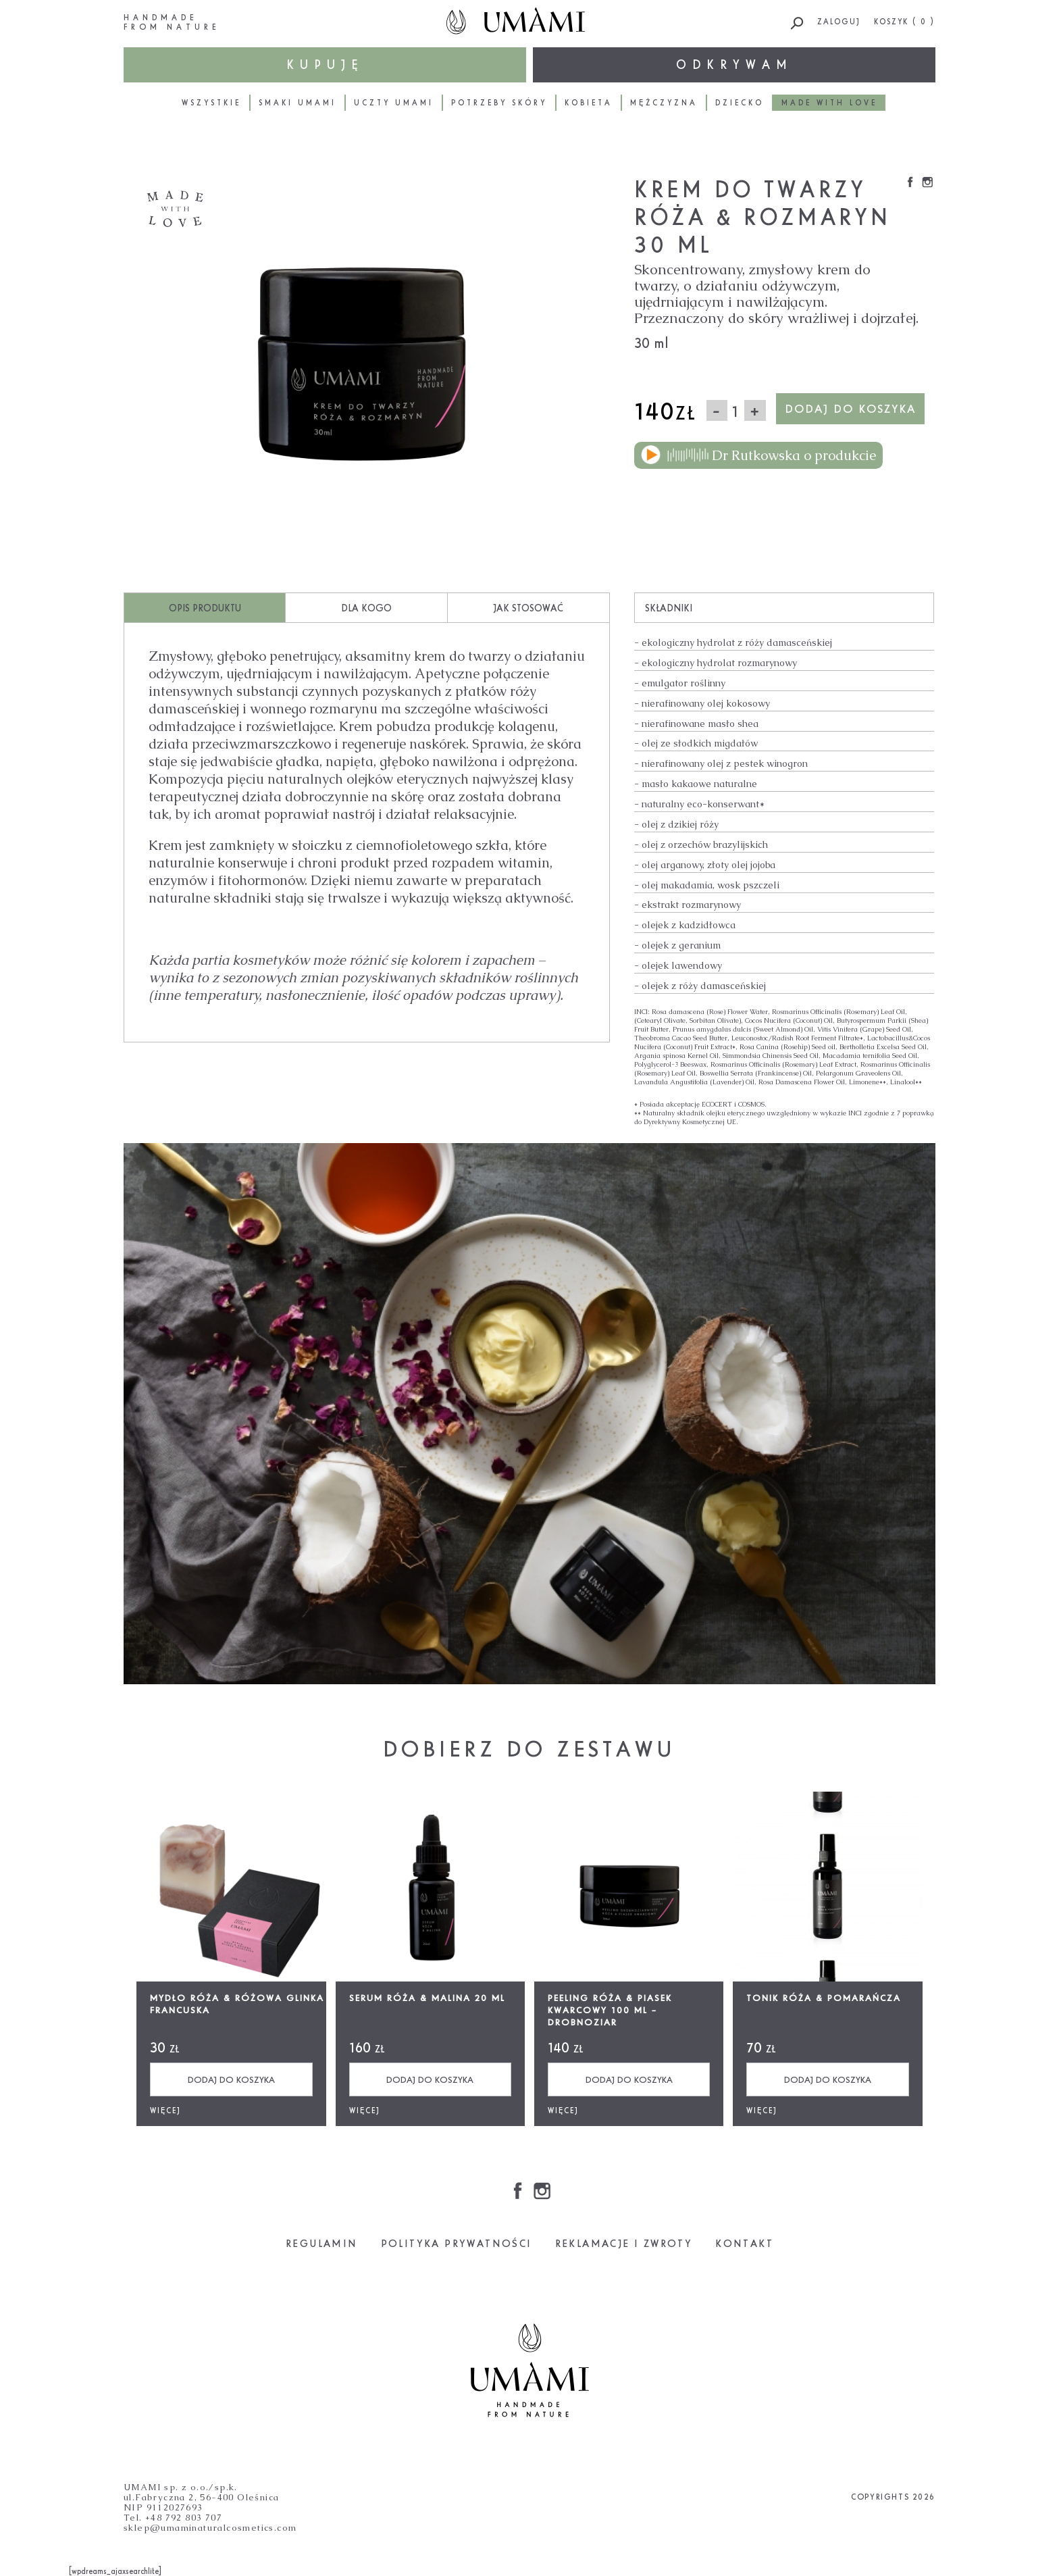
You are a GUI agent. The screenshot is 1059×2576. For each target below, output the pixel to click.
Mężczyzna (664, 102)
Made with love (829, 102)
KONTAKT (744, 2243)
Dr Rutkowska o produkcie (758, 454)
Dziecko (739, 102)
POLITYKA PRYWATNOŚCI (456, 2243)
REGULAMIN (322, 2243)
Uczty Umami (394, 102)
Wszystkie (211, 102)
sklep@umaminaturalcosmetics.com (210, 2527)
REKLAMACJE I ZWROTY (624, 2243)
